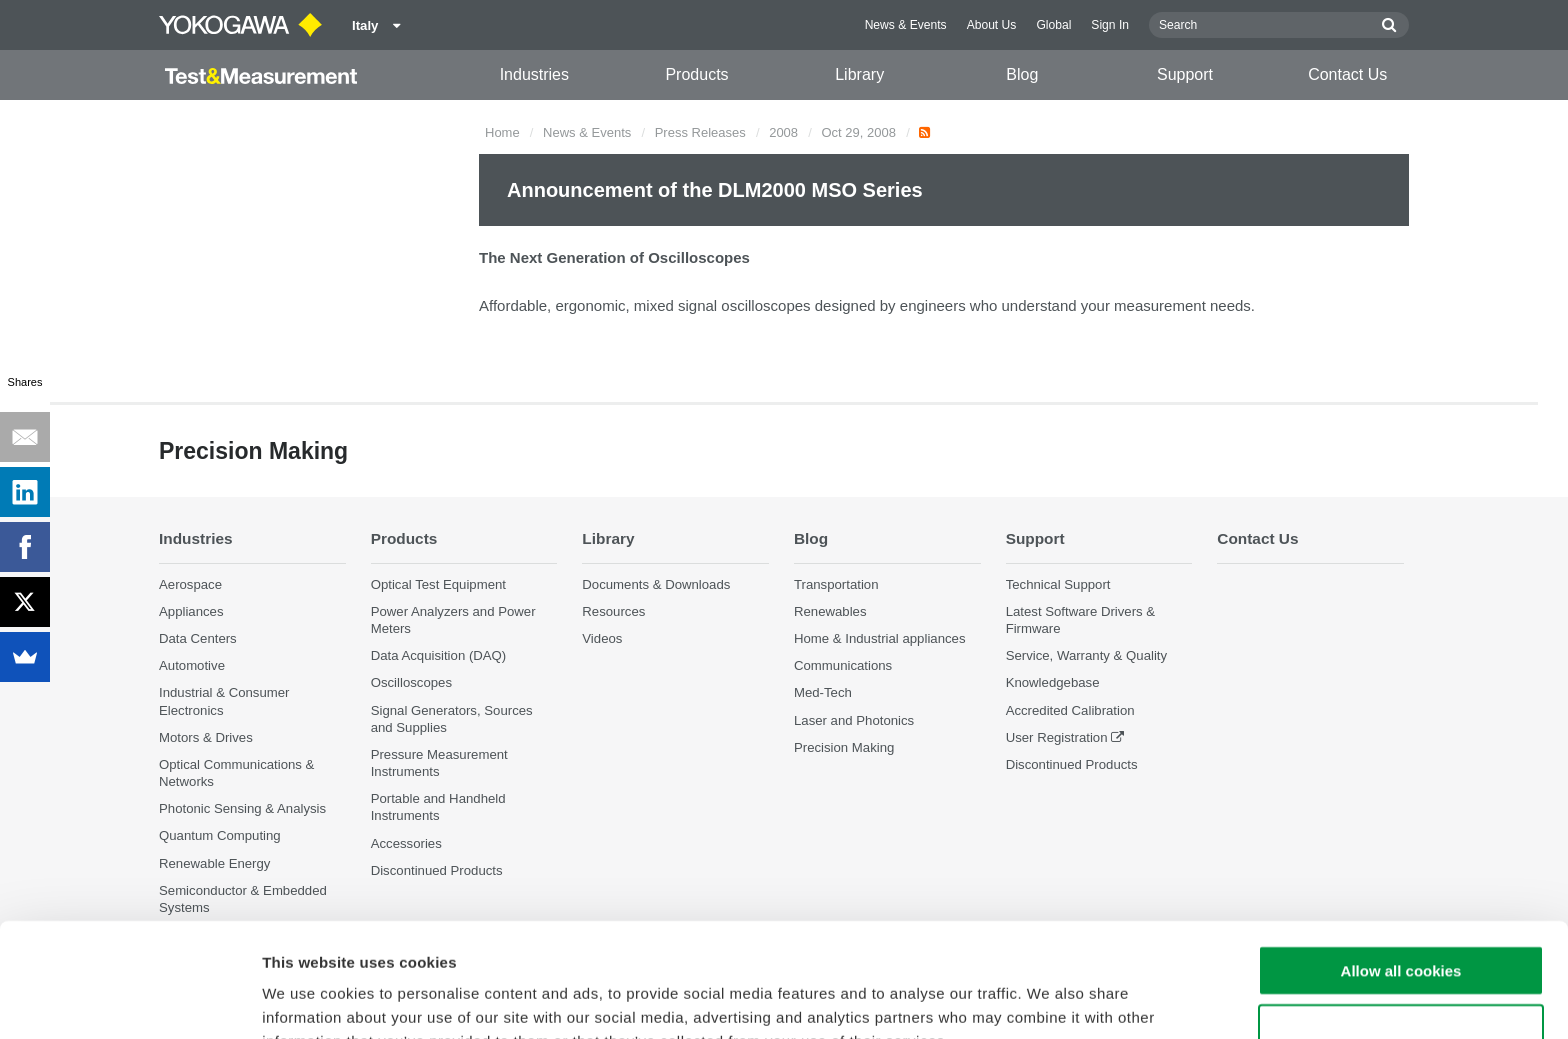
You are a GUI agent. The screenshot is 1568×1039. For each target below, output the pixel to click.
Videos (602, 638)
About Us (992, 25)
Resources (613, 611)
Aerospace (190, 584)
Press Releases (700, 132)
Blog (1022, 74)
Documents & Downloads (656, 584)
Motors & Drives (206, 737)
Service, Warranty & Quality (1086, 655)
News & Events (906, 25)
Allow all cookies (1401, 863)
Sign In (1110, 25)
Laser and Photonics (854, 720)
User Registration (1057, 737)
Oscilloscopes (411, 682)
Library (859, 74)
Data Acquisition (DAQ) (439, 655)
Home (502, 132)
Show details (1049, 999)
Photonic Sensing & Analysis (242, 808)
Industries (534, 74)
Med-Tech (823, 692)
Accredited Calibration (1070, 710)
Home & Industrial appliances (880, 638)
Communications (843, 665)
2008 (783, 132)
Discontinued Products (1072, 764)
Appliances (191, 611)
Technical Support (1058, 584)
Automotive (192, 665)
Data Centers (198, 638)
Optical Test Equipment (438, 584)
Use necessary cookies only (1401, 922)
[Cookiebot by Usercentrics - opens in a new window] (129, 1000)
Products (696, 74)
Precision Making (844, 747)
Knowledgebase (1053, 682)
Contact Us (1347, 74)
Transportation (836, 584)
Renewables (830, 611)
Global (1053, 25)
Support (1185, 74)
